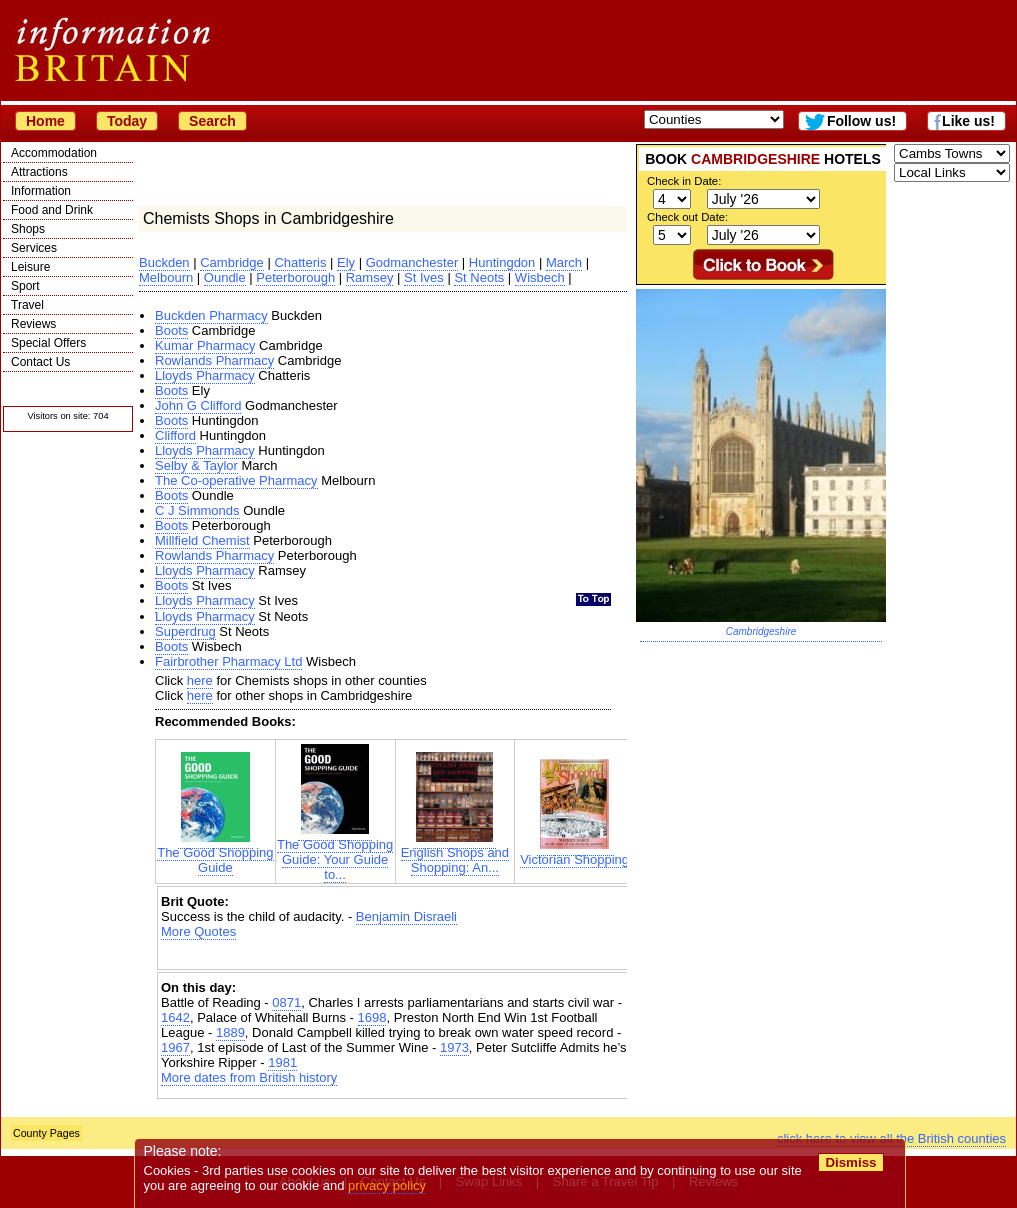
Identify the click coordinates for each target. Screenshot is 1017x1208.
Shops (28, 229)
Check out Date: (687, 217)
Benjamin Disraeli (406, 916)
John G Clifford (198, 405)
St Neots (479, 277)
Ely (346, 262)
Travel (27, 305)
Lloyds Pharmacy (205, 375)
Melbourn (166, 277)
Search (212, 121)
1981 (282, 1062)
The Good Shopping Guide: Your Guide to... (335, 853)
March (564, 262)
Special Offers (48, 343)
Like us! (968, 121)
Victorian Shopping (574, 853)
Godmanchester (412, 262)
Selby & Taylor (196, 465)
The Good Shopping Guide (215, 854)
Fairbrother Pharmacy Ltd (228, 661)
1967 (175, 1047)
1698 (372, 1017)
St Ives (424, 277)
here (200, 680)
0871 (286, 1002)
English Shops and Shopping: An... (455, 854)
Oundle (225, 277)
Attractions (39, 172)
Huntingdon (502, 262)
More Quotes (198, 931)
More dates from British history (249, 1077)
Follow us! (861, 121)
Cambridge (232, 262)
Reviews (33, 324)
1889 (230, 1032)
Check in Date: (684, 181)
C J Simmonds (197, 510)
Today (127, 121)
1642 (175, 1017)
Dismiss (850, 1162)
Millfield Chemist (202, 540)
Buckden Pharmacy (211, 315)
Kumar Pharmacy (205, 345)
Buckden (164, 262)
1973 (454, 1047)
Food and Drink (52, 210)
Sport (25, 286)
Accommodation (54, 153)
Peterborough (295, 277)
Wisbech (540, 277)
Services (34, 248)
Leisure (30, 267)
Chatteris (300, 262)
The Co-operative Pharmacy (236, 480)
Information (41, 191)
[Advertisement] (395, 956)
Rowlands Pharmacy (214, 360)
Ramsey (370, 277)
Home (45, 121)
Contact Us (40, 362)
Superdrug (185, 631)
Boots (171, 330)
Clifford (175, 435)
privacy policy (387, 1185)
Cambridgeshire (761, 631)
